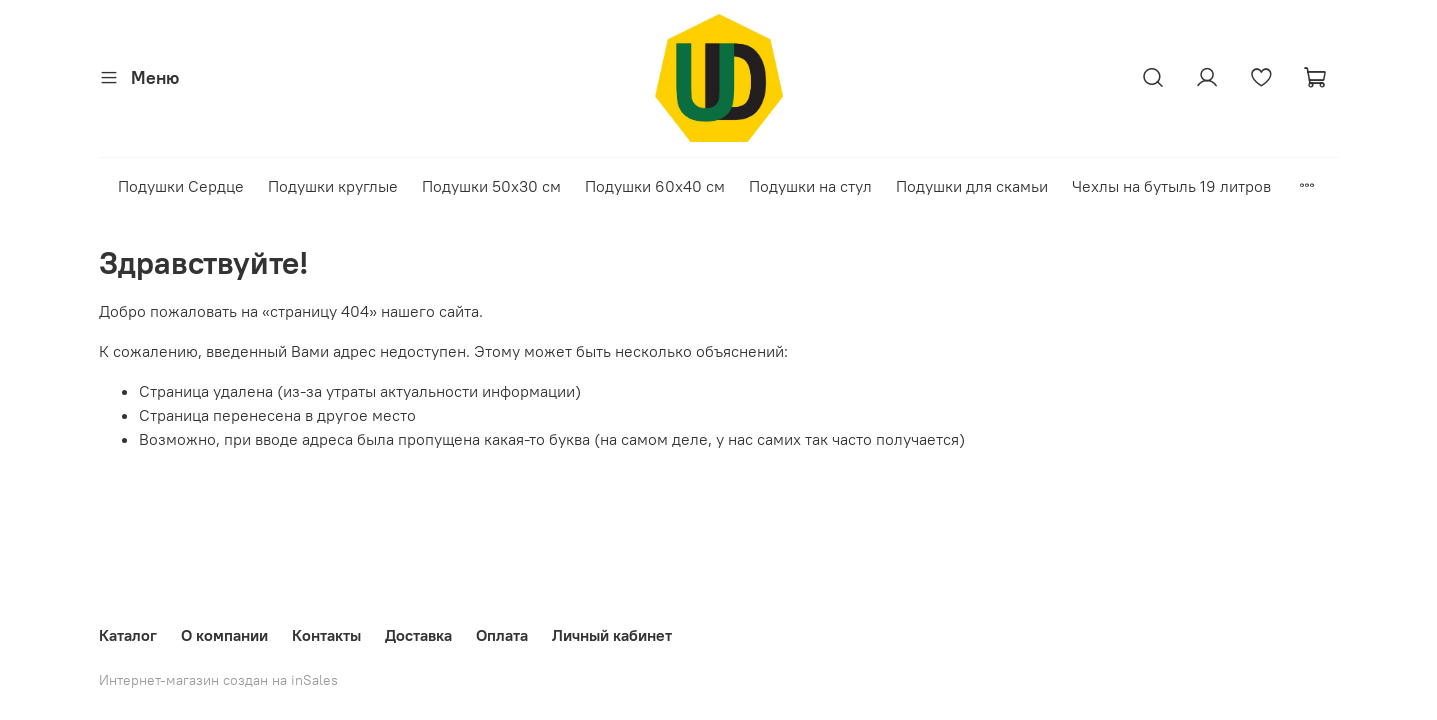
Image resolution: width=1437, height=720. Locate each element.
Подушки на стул (810, 186)
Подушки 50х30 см (491, 186)
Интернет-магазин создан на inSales (218, 680)
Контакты (326, 635)
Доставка (418, 635)
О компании (224, 635)
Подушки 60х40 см (655, 186)
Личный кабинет (612, 635)
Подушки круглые (333, 186)
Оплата (502, 635)
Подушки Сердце (181, 186)
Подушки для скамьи (972, 186)
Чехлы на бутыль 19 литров (1171, 186)
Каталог (128, 635)
